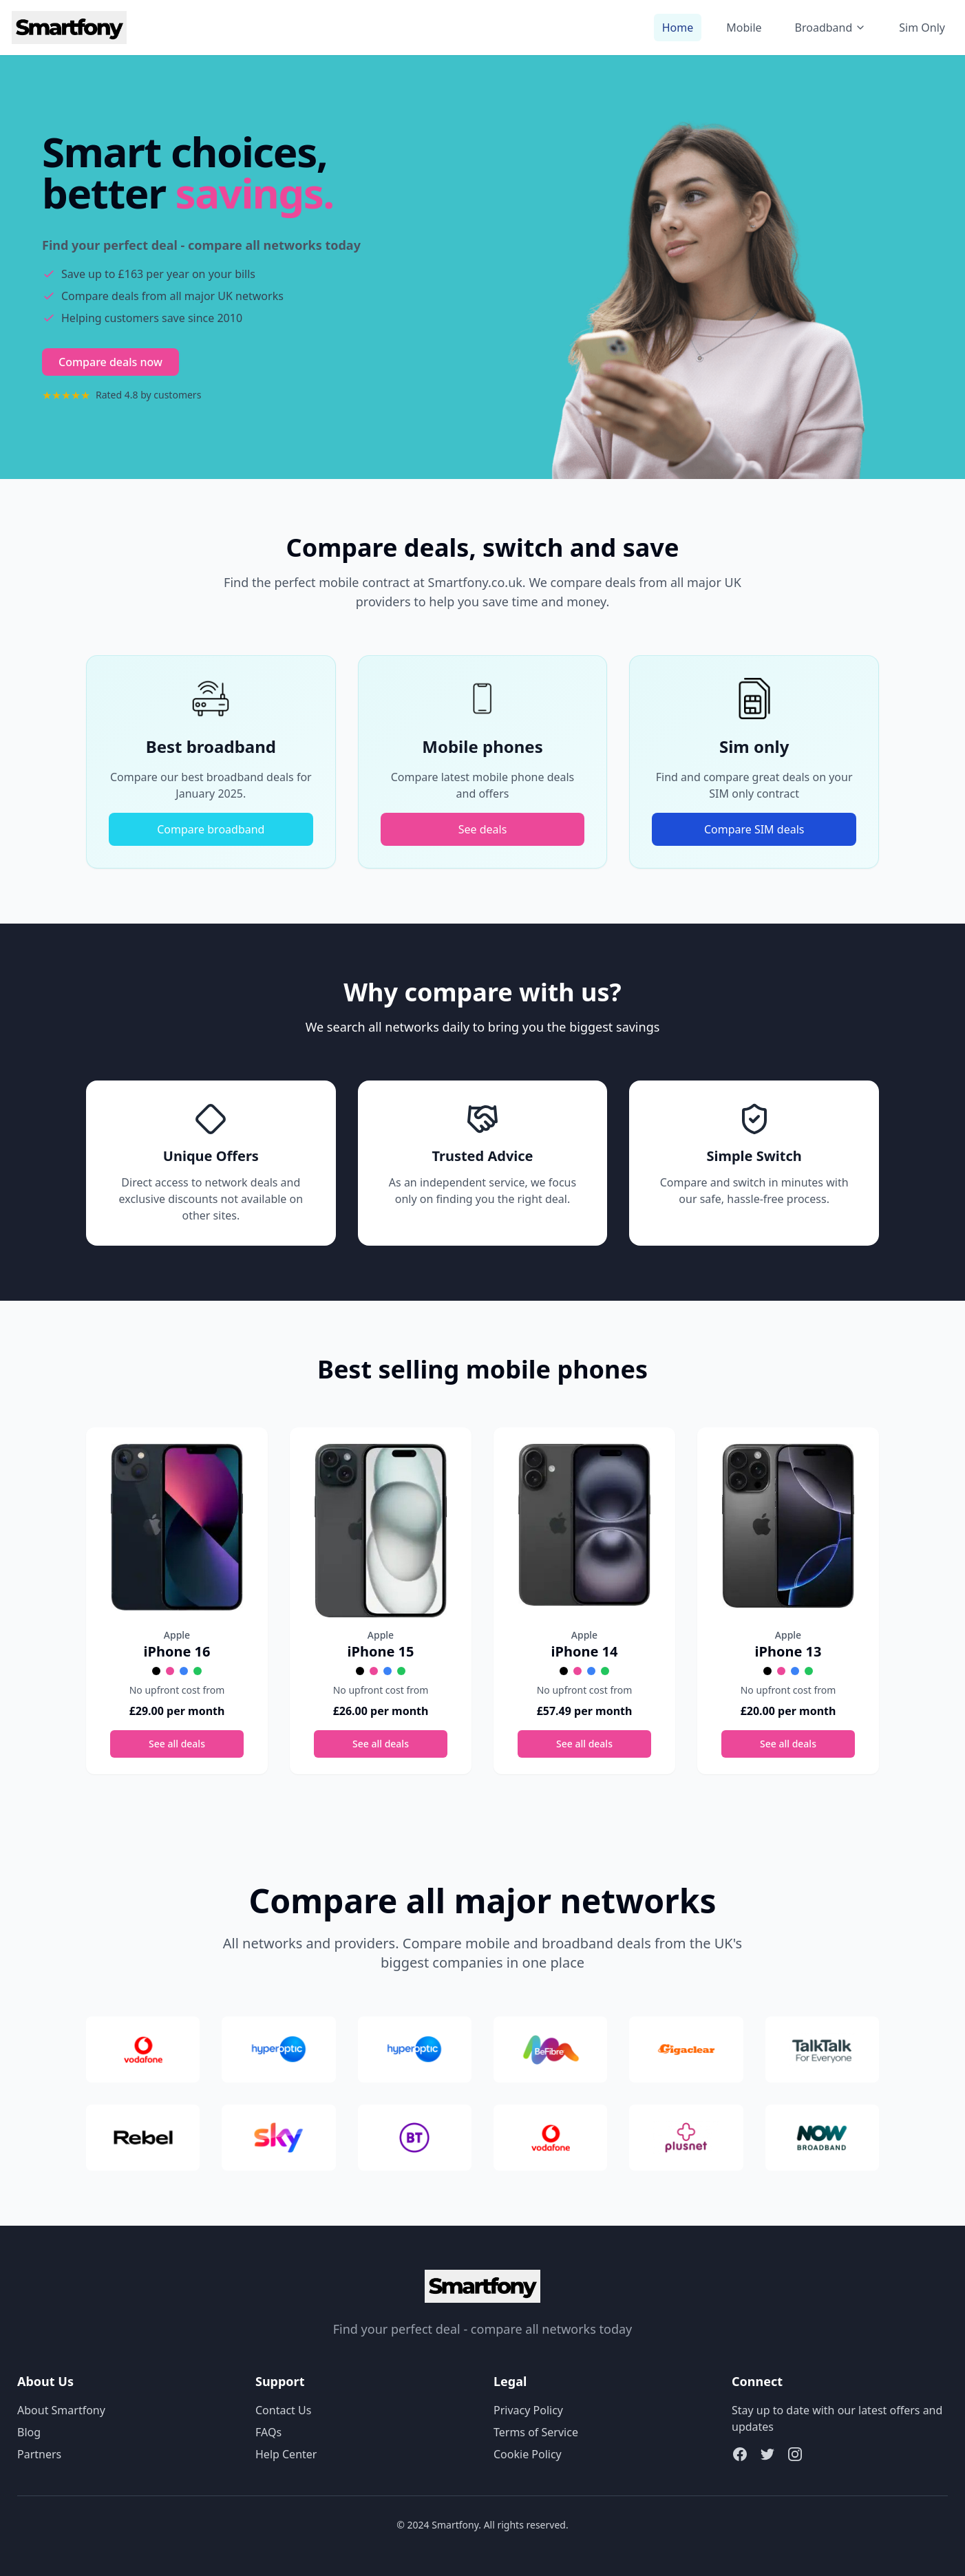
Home (678, 27)
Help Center (286, 2454)
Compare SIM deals (754, 829)
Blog (29, 2432)
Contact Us (283, 2410)
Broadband (831, 27)
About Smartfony (61, 2410)
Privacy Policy (528, 2410)
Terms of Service (536, 2432)
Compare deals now (110, 362)
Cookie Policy (528, 2454)
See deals (482, 829)
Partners (39, 2454)
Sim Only (922, 27)
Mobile (743, 27)
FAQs (268, 2432)
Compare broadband (210, 829)
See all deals (177, 1743)
